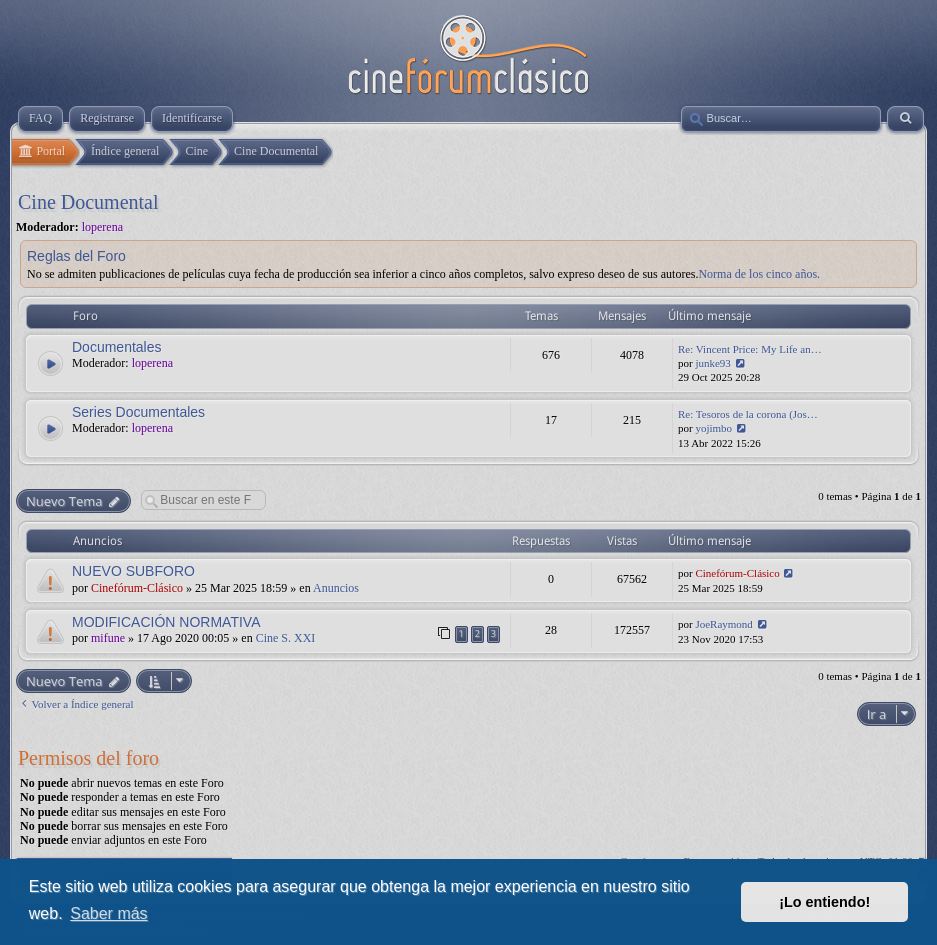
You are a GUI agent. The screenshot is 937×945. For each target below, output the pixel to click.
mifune (108, 638)
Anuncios (336, 588)
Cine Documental (88, 202)
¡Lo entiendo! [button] (824, 902)
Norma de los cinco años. (759, 274)
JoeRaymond (723, 624)
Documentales (117, 347)
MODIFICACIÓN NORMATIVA (166, 622)
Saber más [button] (108, 913)
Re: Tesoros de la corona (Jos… (748, 414)
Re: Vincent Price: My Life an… (750, 349)
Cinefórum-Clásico (137, 588)
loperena (102, 227)
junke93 (712, 363)
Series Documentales (138, 412)
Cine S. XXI (286, 638)
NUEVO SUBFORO (133, 571)
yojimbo (713, 428)
